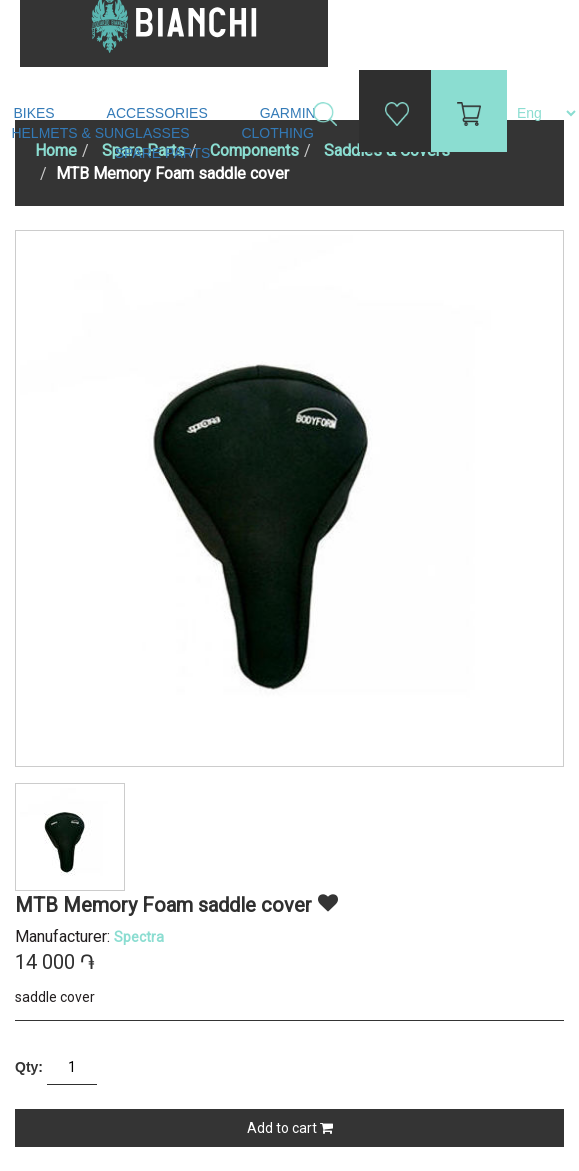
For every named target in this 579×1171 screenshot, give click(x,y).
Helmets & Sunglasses (102, 133)
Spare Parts (165, 153)
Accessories (159, 113)
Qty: (29, 1067)
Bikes (35, 113)
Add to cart (290, 1128)
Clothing (279, 133)
